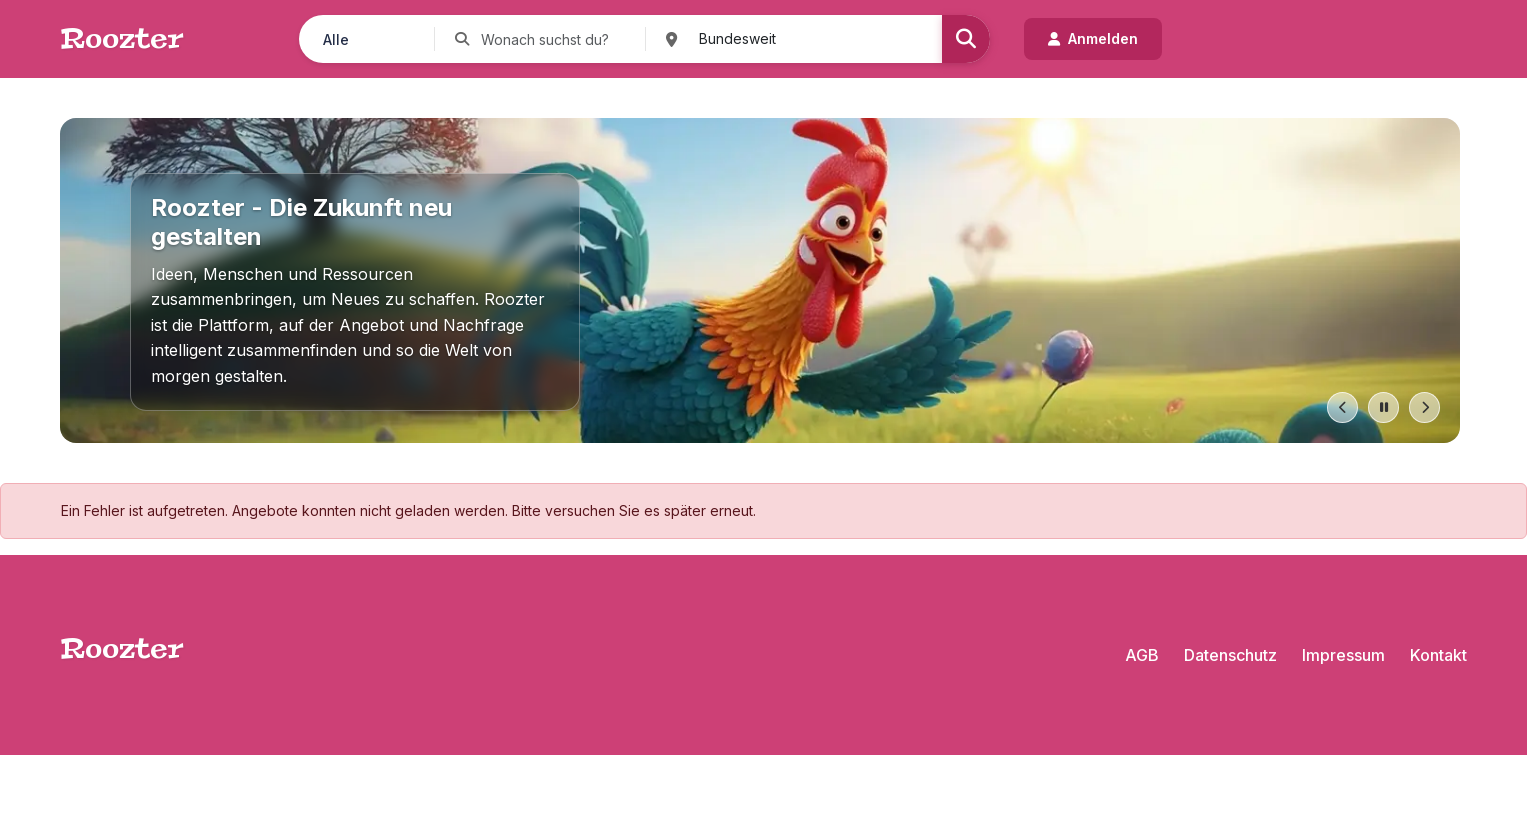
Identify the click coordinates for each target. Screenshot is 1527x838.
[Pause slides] (1383, 407)
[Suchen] (966, 39)
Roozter (122, 39)
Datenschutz (1230, 655)
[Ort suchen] (804, 39)
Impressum (1343, 655)
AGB (1142, 655)
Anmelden (1093, 38)
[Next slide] (1424, 407)
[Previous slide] (1342, 407)
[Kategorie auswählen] (366, 39)
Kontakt (1438, 655)
